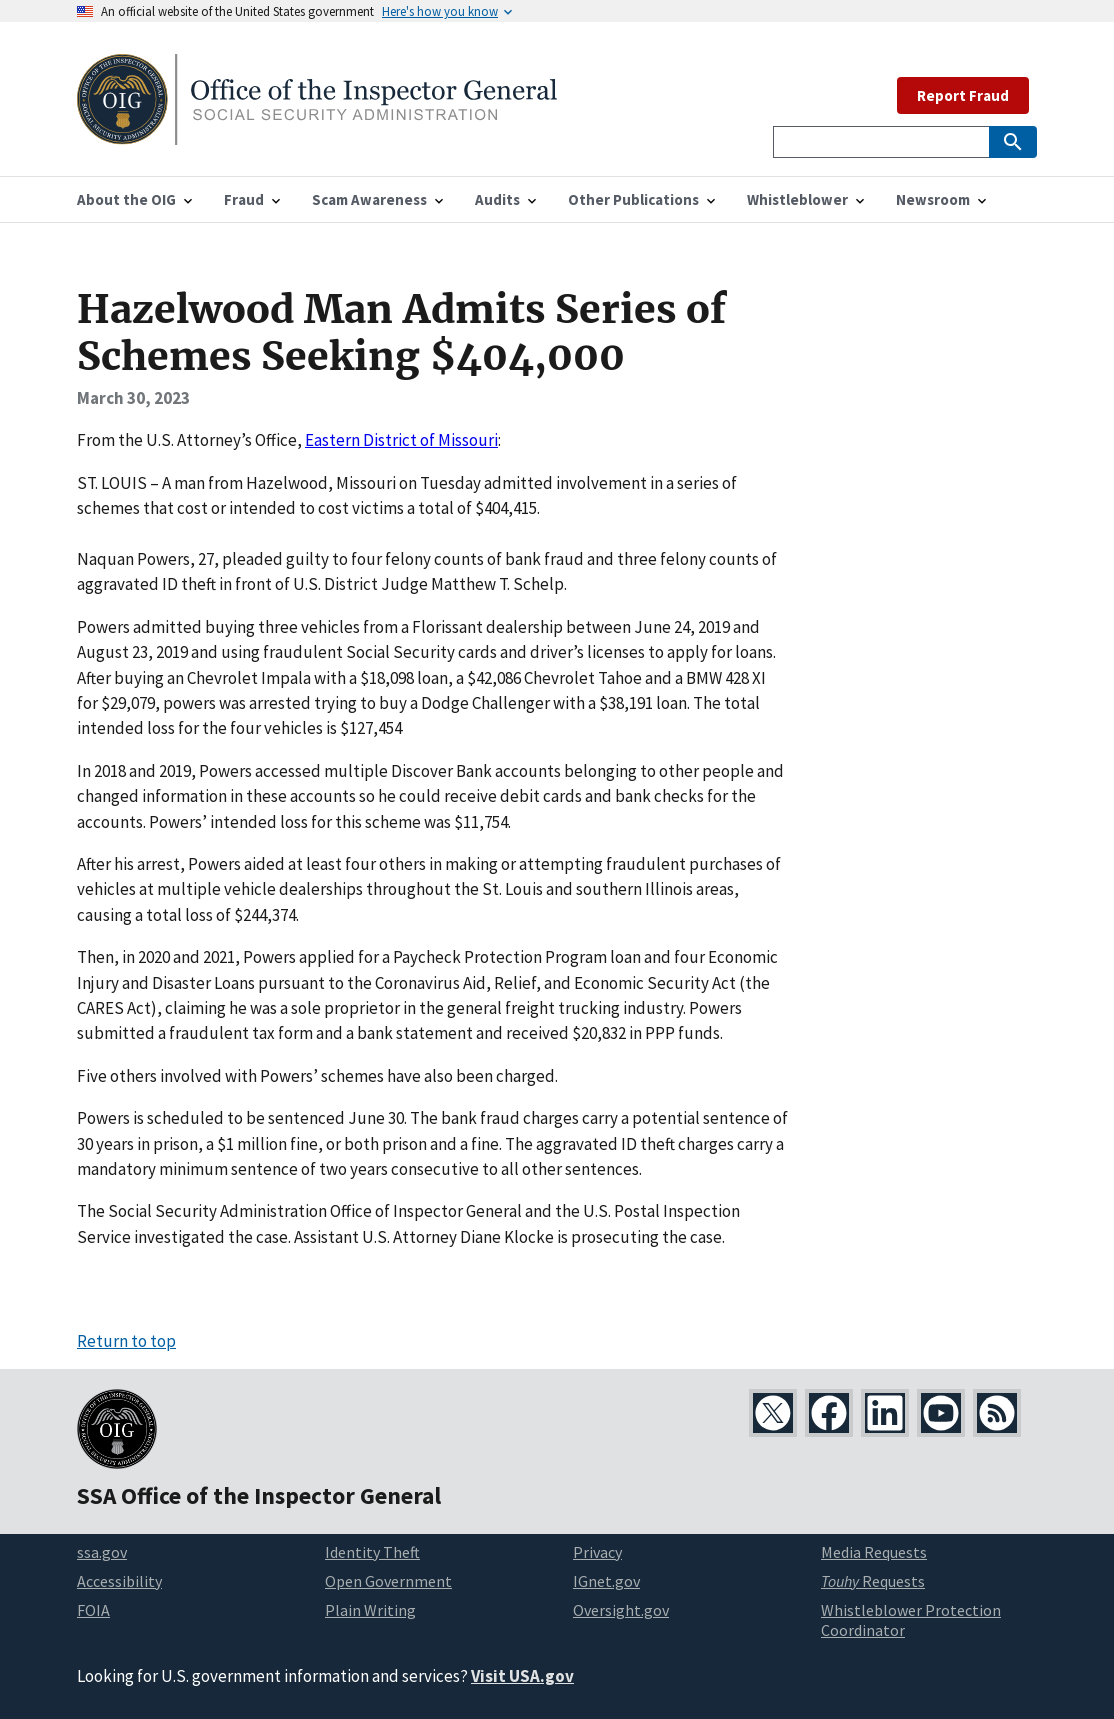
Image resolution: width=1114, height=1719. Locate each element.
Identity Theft (372, 1552)
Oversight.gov (621, 1610)
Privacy (597, 1552)
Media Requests (874, 1552)
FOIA (93, 1610)
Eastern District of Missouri (401, 440)
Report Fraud (963, 95)
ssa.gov (102, 1552)
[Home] (317, 132)
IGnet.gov (606, 1581)
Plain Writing (370, 1610)
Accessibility (119, 1581)
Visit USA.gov (522, 1676)
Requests (873, 1581)
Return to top (126, 1341)
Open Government (388, 1581)
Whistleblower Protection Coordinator (911, 1620)
